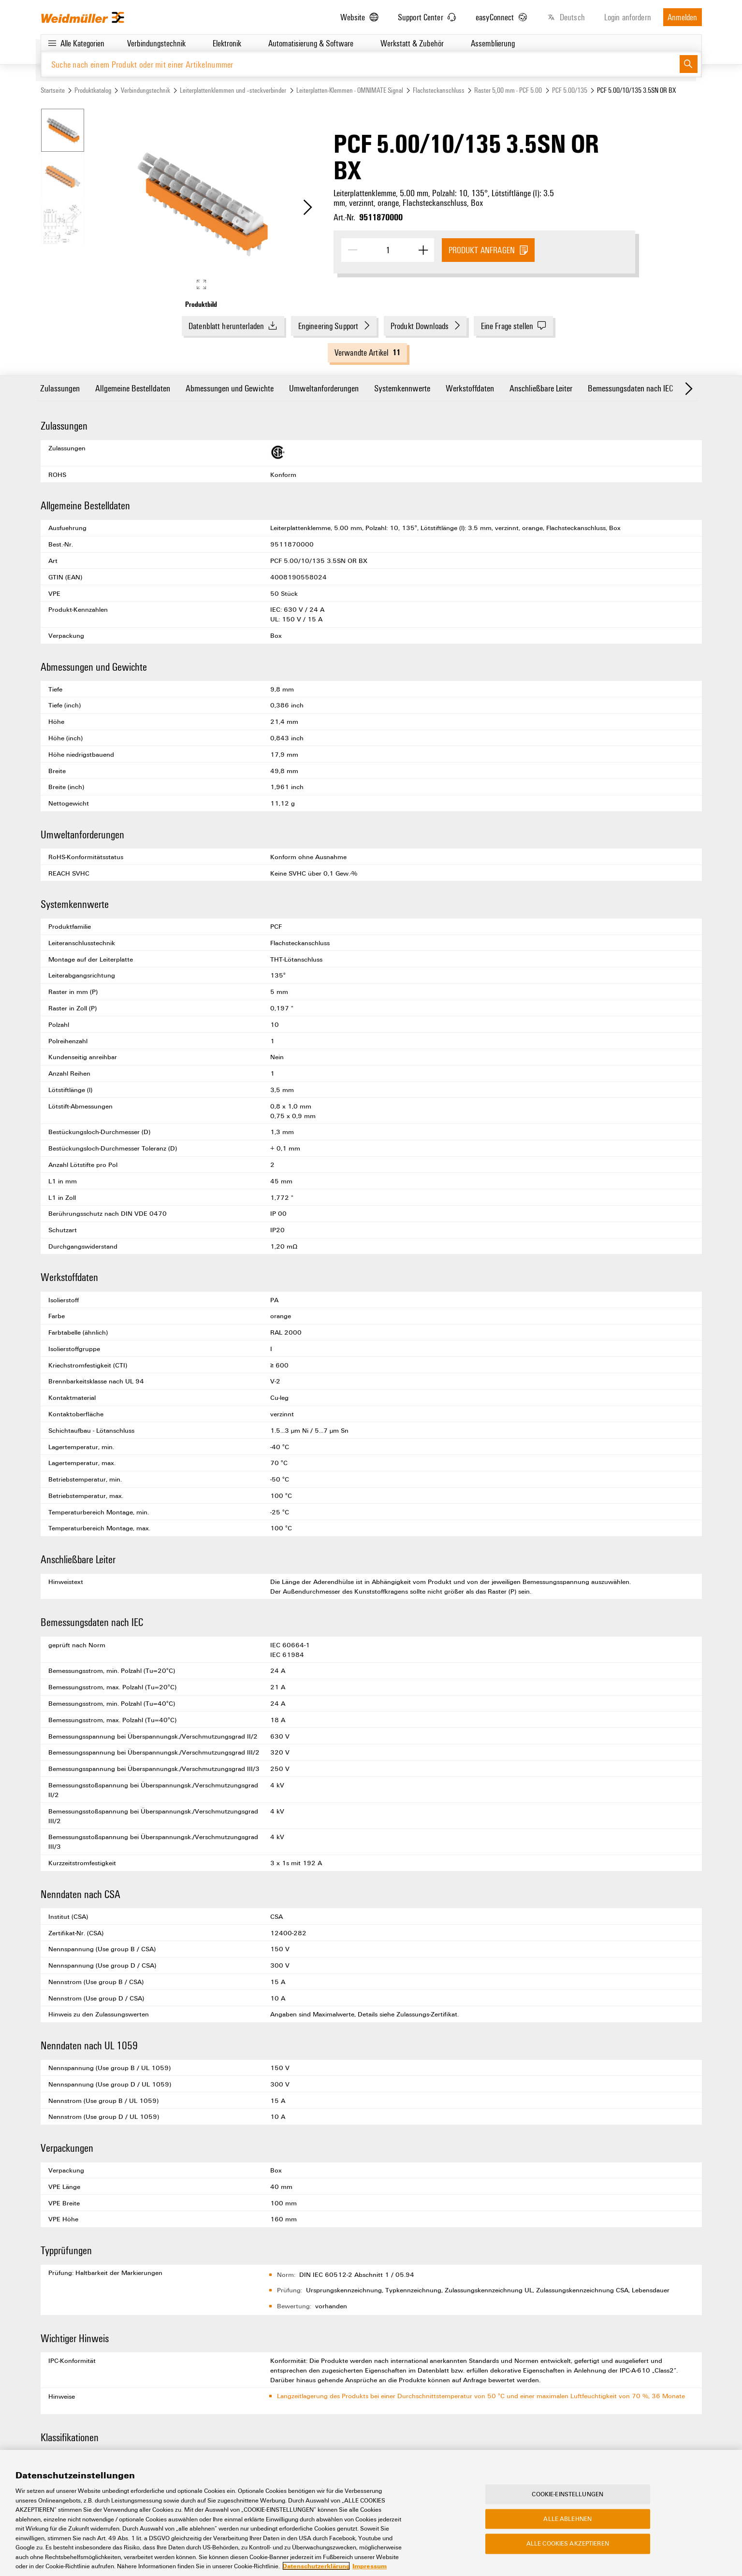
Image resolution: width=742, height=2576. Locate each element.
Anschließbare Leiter (540, 388)
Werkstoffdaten (470, 388)
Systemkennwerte (402, 388)
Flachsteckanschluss (439, 90)
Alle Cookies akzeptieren (567, 2544)
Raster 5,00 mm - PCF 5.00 (508, 90)
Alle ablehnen (567, 2519)
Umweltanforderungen (324, 388)
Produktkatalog (92, 90)
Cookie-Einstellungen (567, 2494)
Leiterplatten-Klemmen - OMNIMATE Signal (349, 90)
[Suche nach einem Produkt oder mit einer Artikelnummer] (360, 64)
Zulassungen (60, 388)
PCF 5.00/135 (569, 90)
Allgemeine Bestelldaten (132, 388)
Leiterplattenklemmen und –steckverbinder (233, 90)
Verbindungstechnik (145, 90)
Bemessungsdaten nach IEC (630, 388)
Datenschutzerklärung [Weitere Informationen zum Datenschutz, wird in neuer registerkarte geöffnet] (316, 2566)
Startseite (53, 90)
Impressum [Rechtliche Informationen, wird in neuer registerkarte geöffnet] (369, 2566)
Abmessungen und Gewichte (230, 388)
